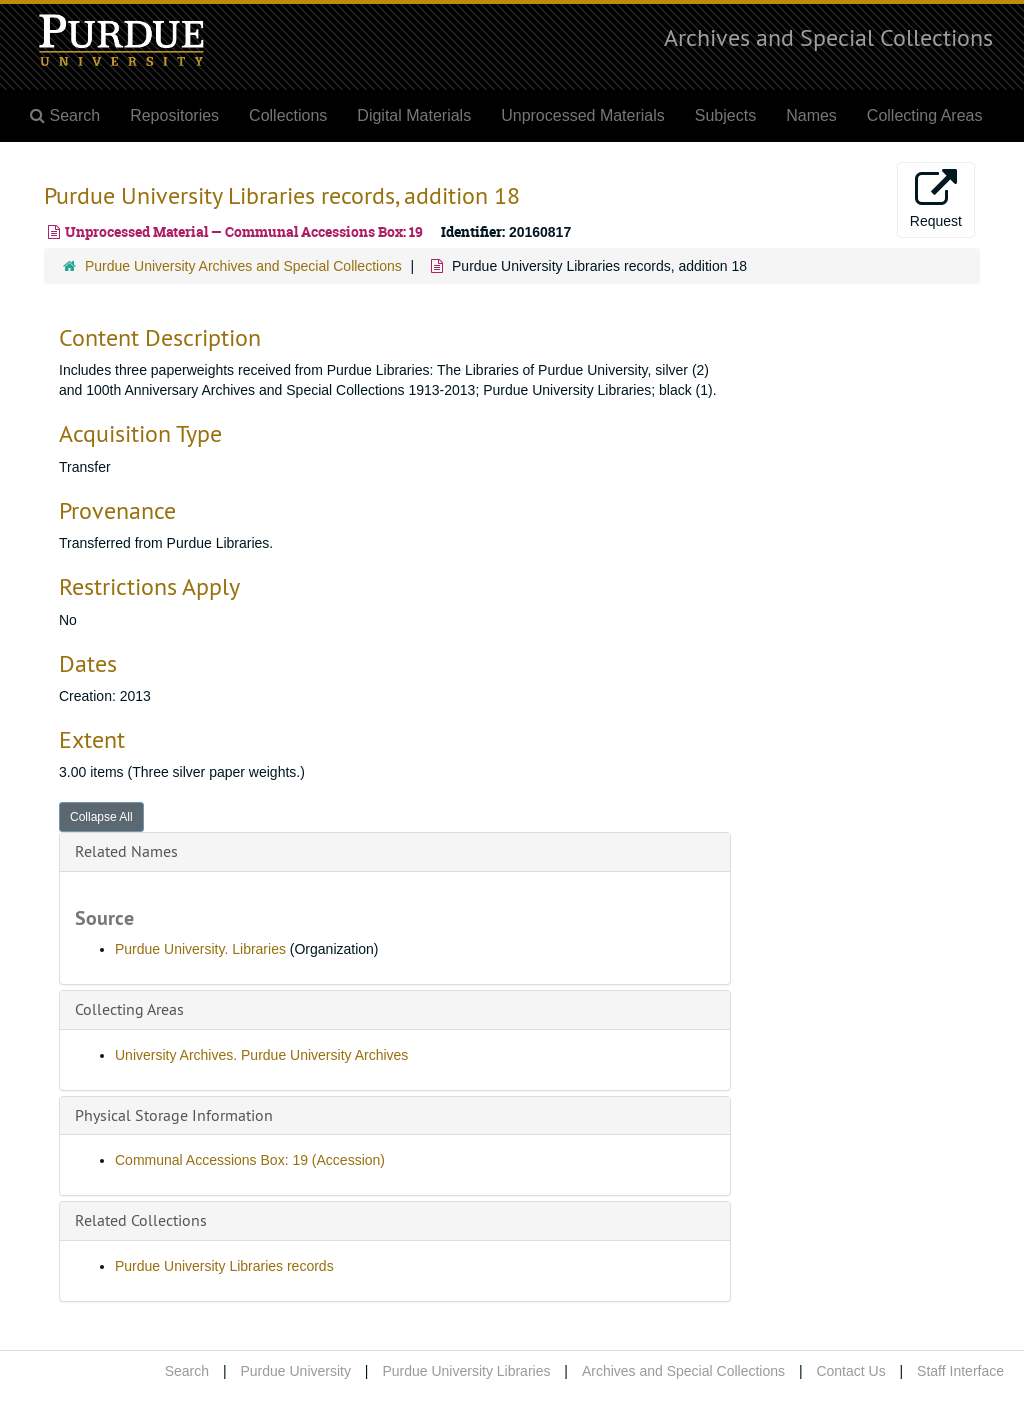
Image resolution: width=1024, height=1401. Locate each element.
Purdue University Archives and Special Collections (243, 266)
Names (811, 115)
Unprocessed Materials (583, 115)
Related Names (126, 851)
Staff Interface (960, 1371)
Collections (288, 115)
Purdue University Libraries (466, 1371)
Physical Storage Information (174, 1115)
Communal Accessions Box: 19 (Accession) (250, 1160)
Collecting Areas (925, 115)
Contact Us (850, 1371)
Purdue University (295, 1371)
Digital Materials (414, 115)
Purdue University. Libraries (200, 949)
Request (936, 199)
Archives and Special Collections (828, 37)
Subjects (725, 115)
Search (187, 1371)
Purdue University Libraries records (224, 1266)
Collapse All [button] (101, 817)
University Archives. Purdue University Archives (261, 1055)
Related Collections (141, 1220)
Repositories (174, 115)
